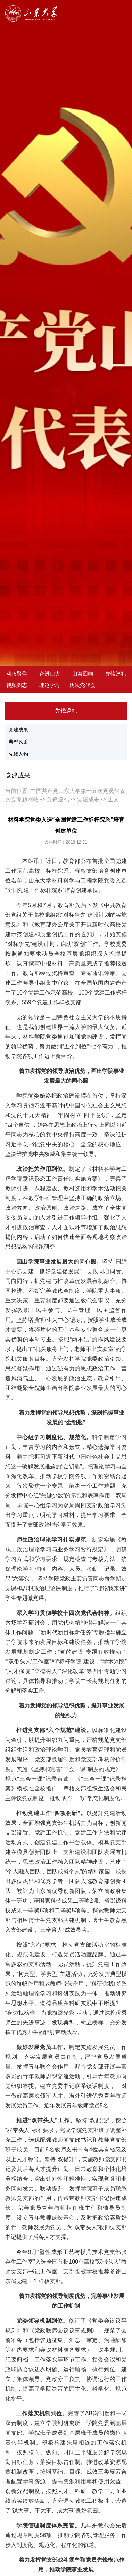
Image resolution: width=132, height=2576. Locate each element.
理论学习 (49, 685)
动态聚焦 (16, 674)
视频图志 (16, 685)
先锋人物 (18, 754)
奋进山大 (49, 674)
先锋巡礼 (115, 674)
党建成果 (18, 729)
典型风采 (18, 742)
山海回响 (82, 674)
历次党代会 (82, 685)
